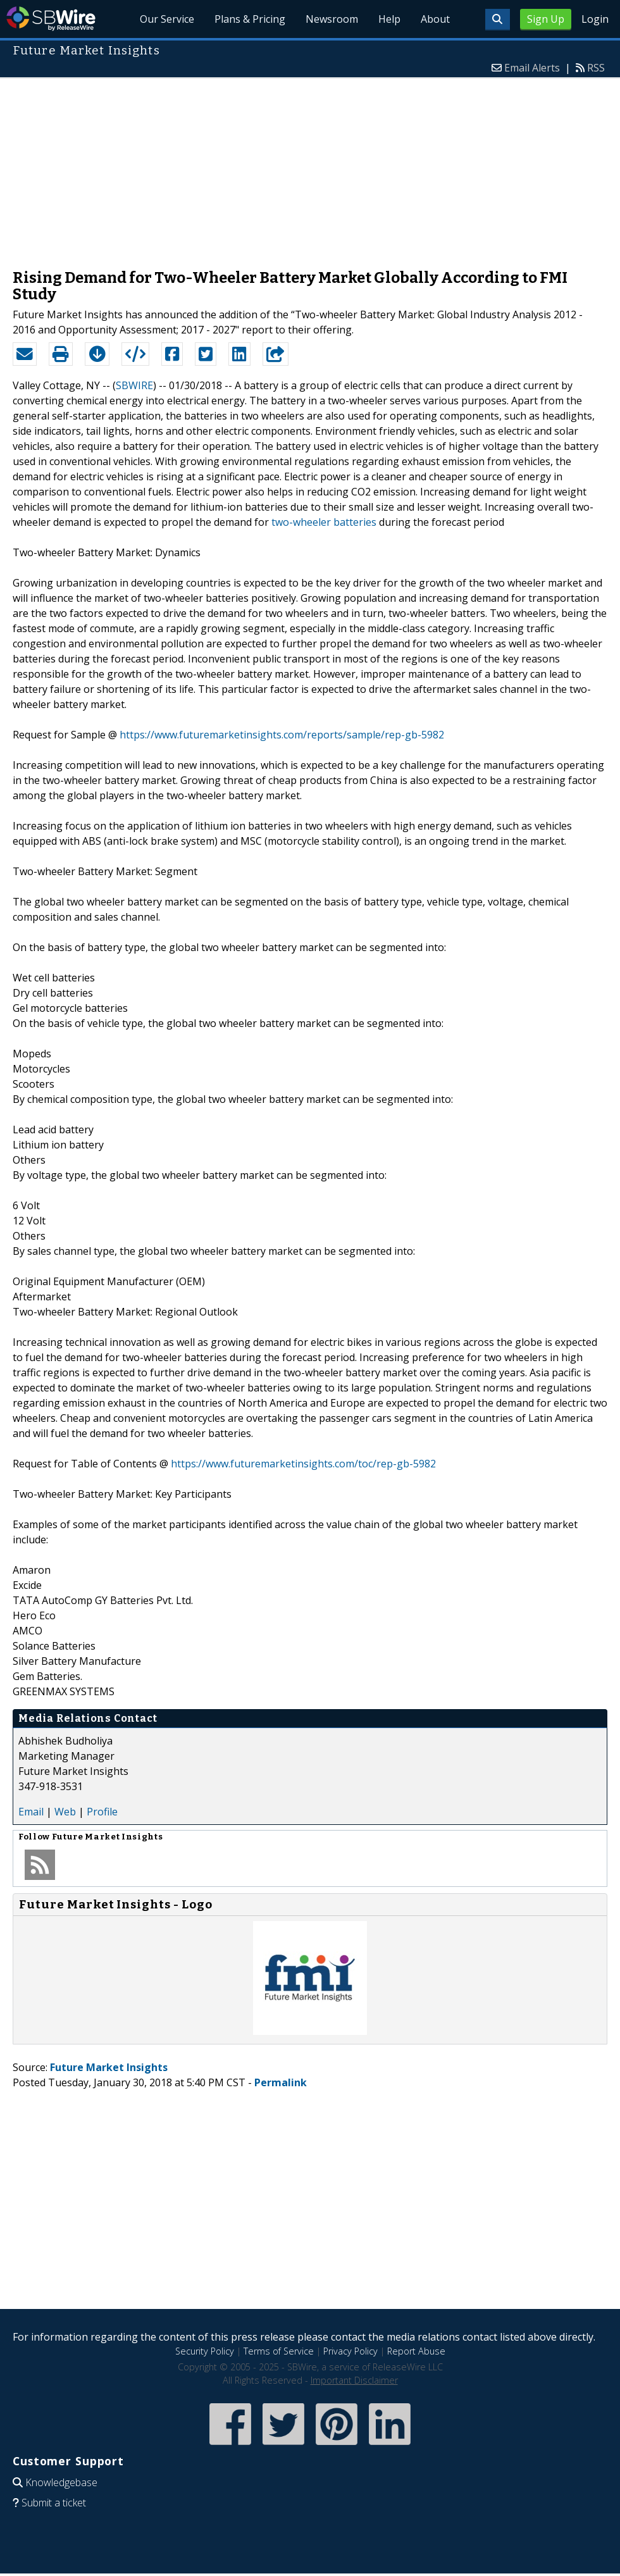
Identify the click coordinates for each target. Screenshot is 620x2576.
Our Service (167, 19)
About (435, 19)
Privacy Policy (350, 2351)
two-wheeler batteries (323, 522)
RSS (596, 68)
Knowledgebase (61, 2482)
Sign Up (545, 19)
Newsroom (332, 19)
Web (65, 1812)
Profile (102, 1812)
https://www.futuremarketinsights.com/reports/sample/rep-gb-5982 (282, 735)
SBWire (51, 18)
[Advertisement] (310, 167)
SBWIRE (134, 385)
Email (31, 1812)
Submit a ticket (54, 2503)
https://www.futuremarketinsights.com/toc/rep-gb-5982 (303, 1464)
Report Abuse (416, 2351)
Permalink (280, 2082)
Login (595, 19)
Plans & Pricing (249, 19)
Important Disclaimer (354, 2380)
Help (389, 19)
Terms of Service (279, 2351)
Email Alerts (532, 68)
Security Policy (204, 2351)
